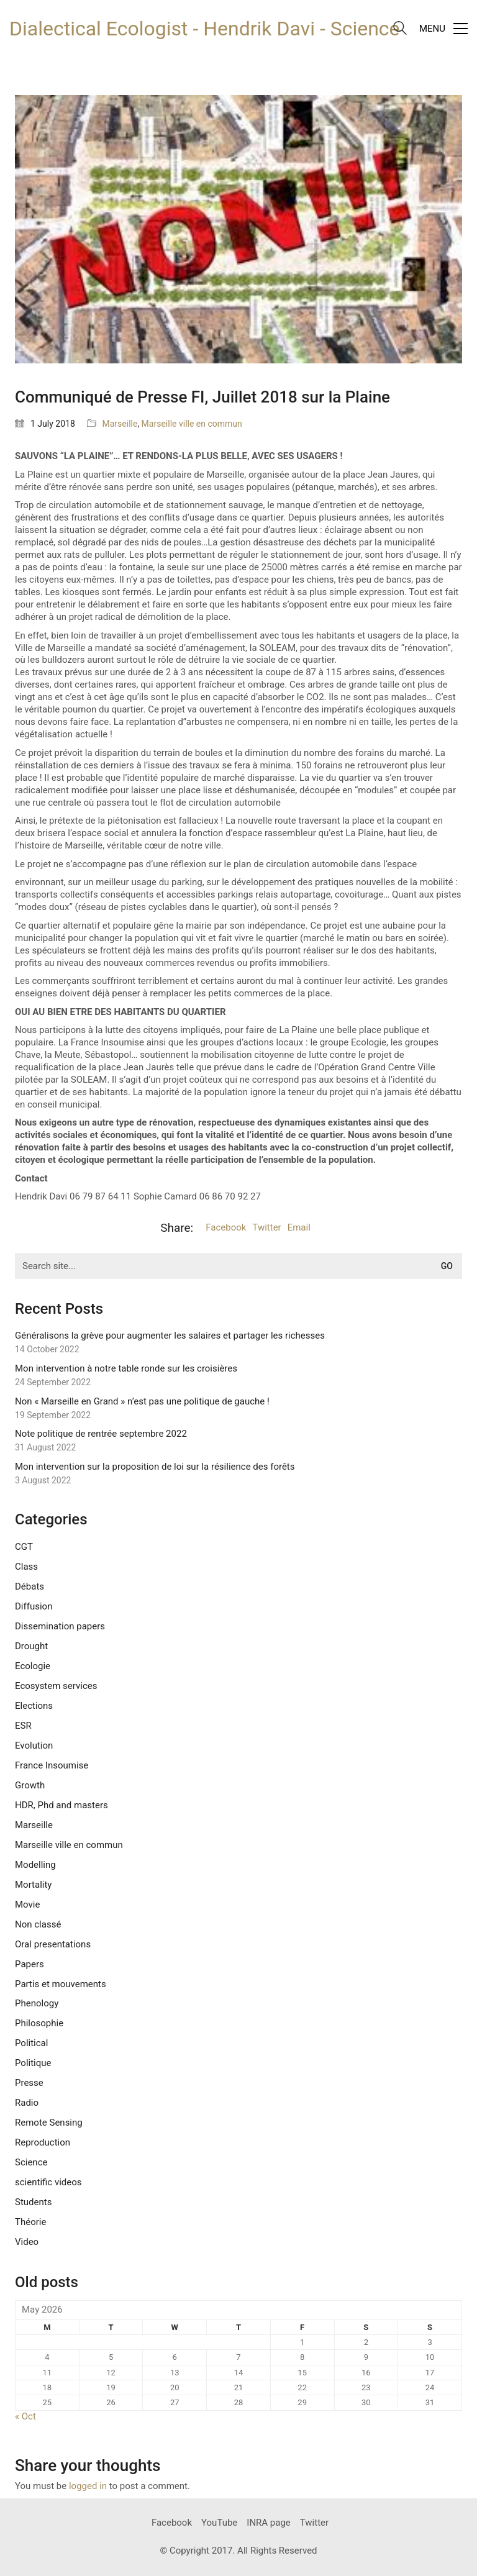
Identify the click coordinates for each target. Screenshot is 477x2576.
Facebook (226, 1227)
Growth (30, 1785)
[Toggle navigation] (443, 28)
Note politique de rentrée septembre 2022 (101, 1433)
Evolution (34, 1745)
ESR (23, 1725)
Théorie (30, 2222)
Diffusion (33, 1606)
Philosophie (39, 2023)
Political (31, 2043)
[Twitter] (314, 2523)
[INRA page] (269, 2523)
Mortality (33, 1884)
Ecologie (32, 1666)
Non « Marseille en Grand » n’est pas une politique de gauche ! (142, 1401)
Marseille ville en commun (192, 424)
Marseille (120, 424)
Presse (29, 2082)
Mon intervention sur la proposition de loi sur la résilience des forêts (155, 1466)
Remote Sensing (49, 2122)
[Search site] (400, 30)
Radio (27, 2102)
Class (26, 1566)
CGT (24, 1546)
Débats (29, 1586)
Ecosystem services (56, 1685)
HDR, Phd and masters (61, 1805)
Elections (34, 1705)
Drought (31, 1646)
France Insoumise (51, 1765)
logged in (88, 2486)
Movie (27, 1904)
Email (299, 1227)
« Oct (25, 2416)
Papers (29, 1964)
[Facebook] (172, 2523)
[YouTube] (219, 2523)
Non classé (38, 1924)
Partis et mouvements (60, 1984)
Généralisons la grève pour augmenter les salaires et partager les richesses (170, 1335)
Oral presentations (53, 1944)
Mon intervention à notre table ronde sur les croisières (126, 1368)
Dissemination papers (60, 1626)
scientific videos (48, 2182)
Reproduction (42, 2142)
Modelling (35, 1864)
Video (27, 2241)
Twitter (266, 1227)
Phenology (36, 2003)
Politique (33, 2063)
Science (31, 2162)
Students (33, 2202)
